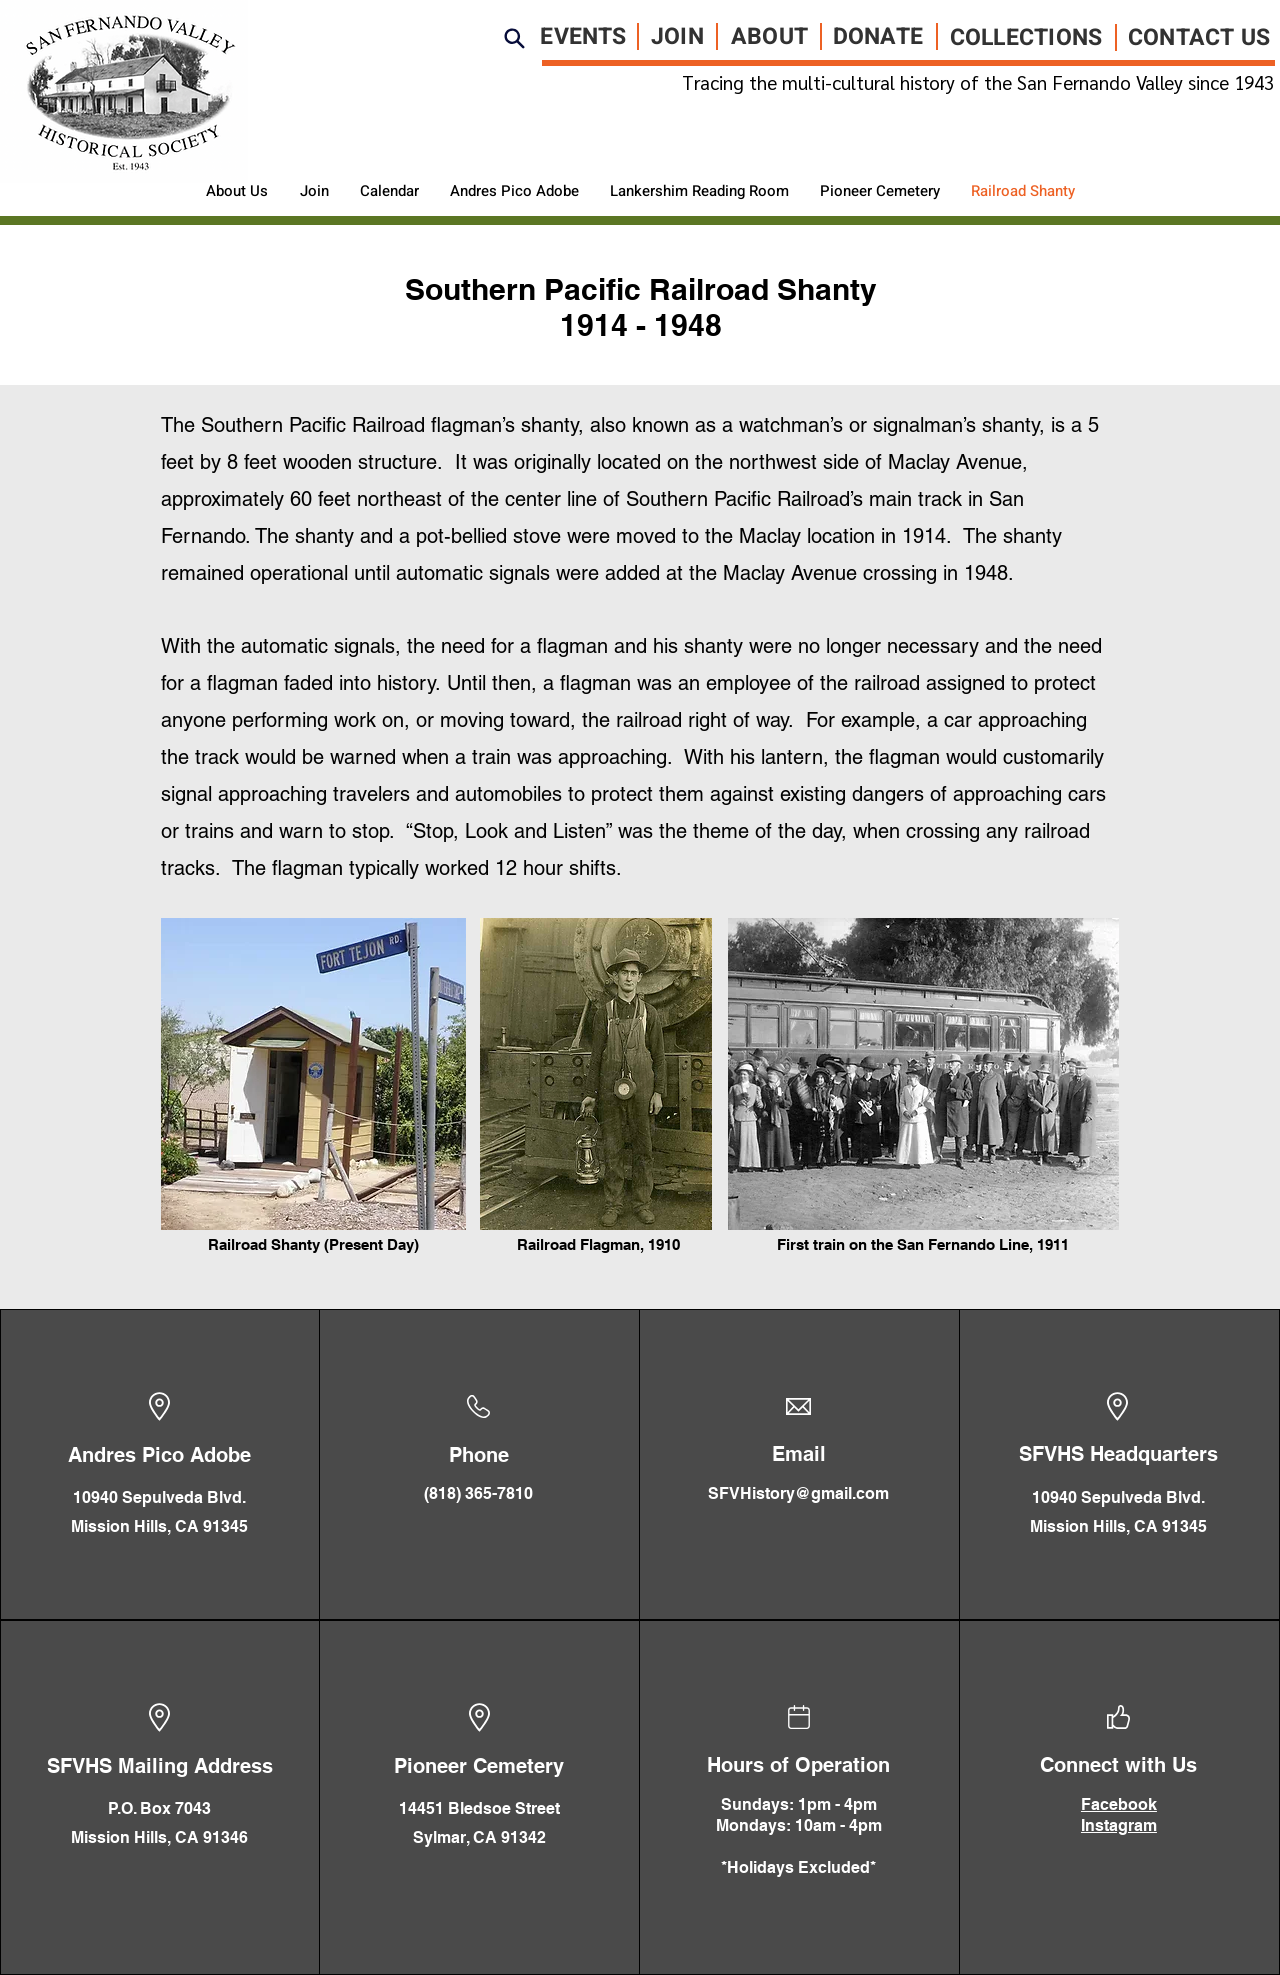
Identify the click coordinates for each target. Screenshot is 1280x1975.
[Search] (515, 38)
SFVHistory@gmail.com (798, 1493)
